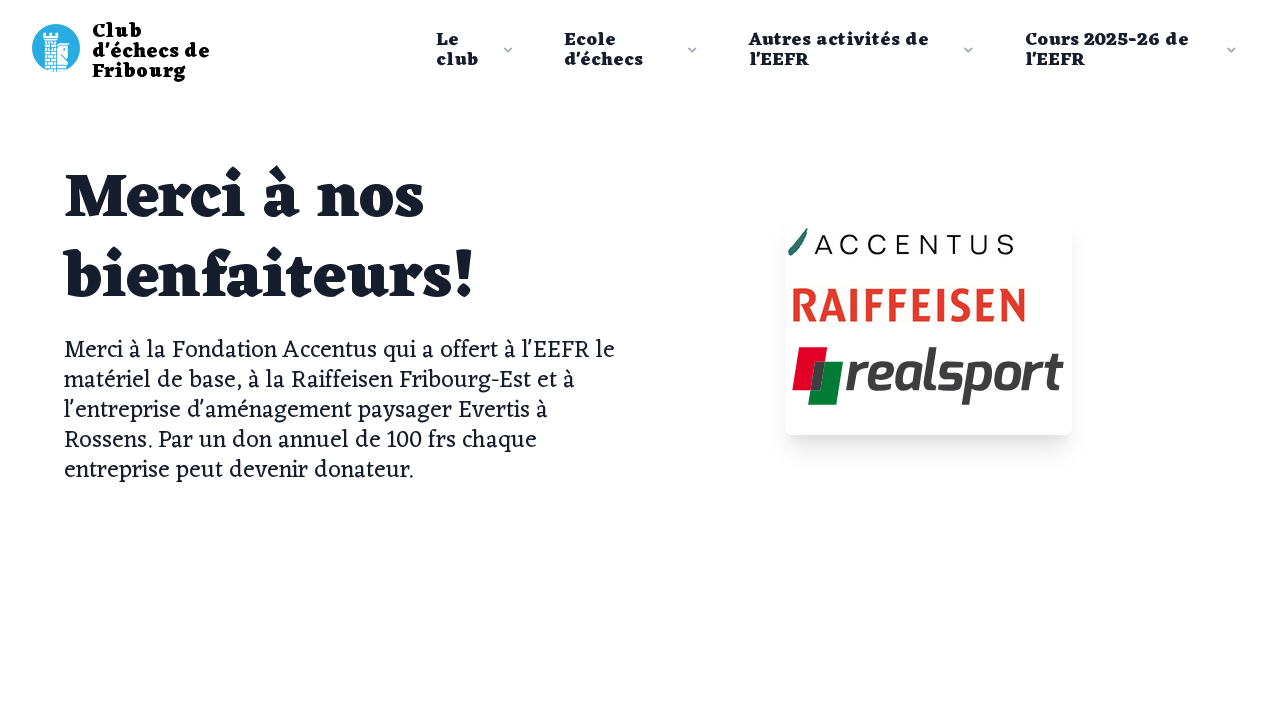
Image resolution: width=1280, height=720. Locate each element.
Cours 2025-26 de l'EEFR (1132, 50)
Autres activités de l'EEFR (863, 50)
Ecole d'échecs (632, 50)
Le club (476, 50)
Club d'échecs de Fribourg (151, 52)
